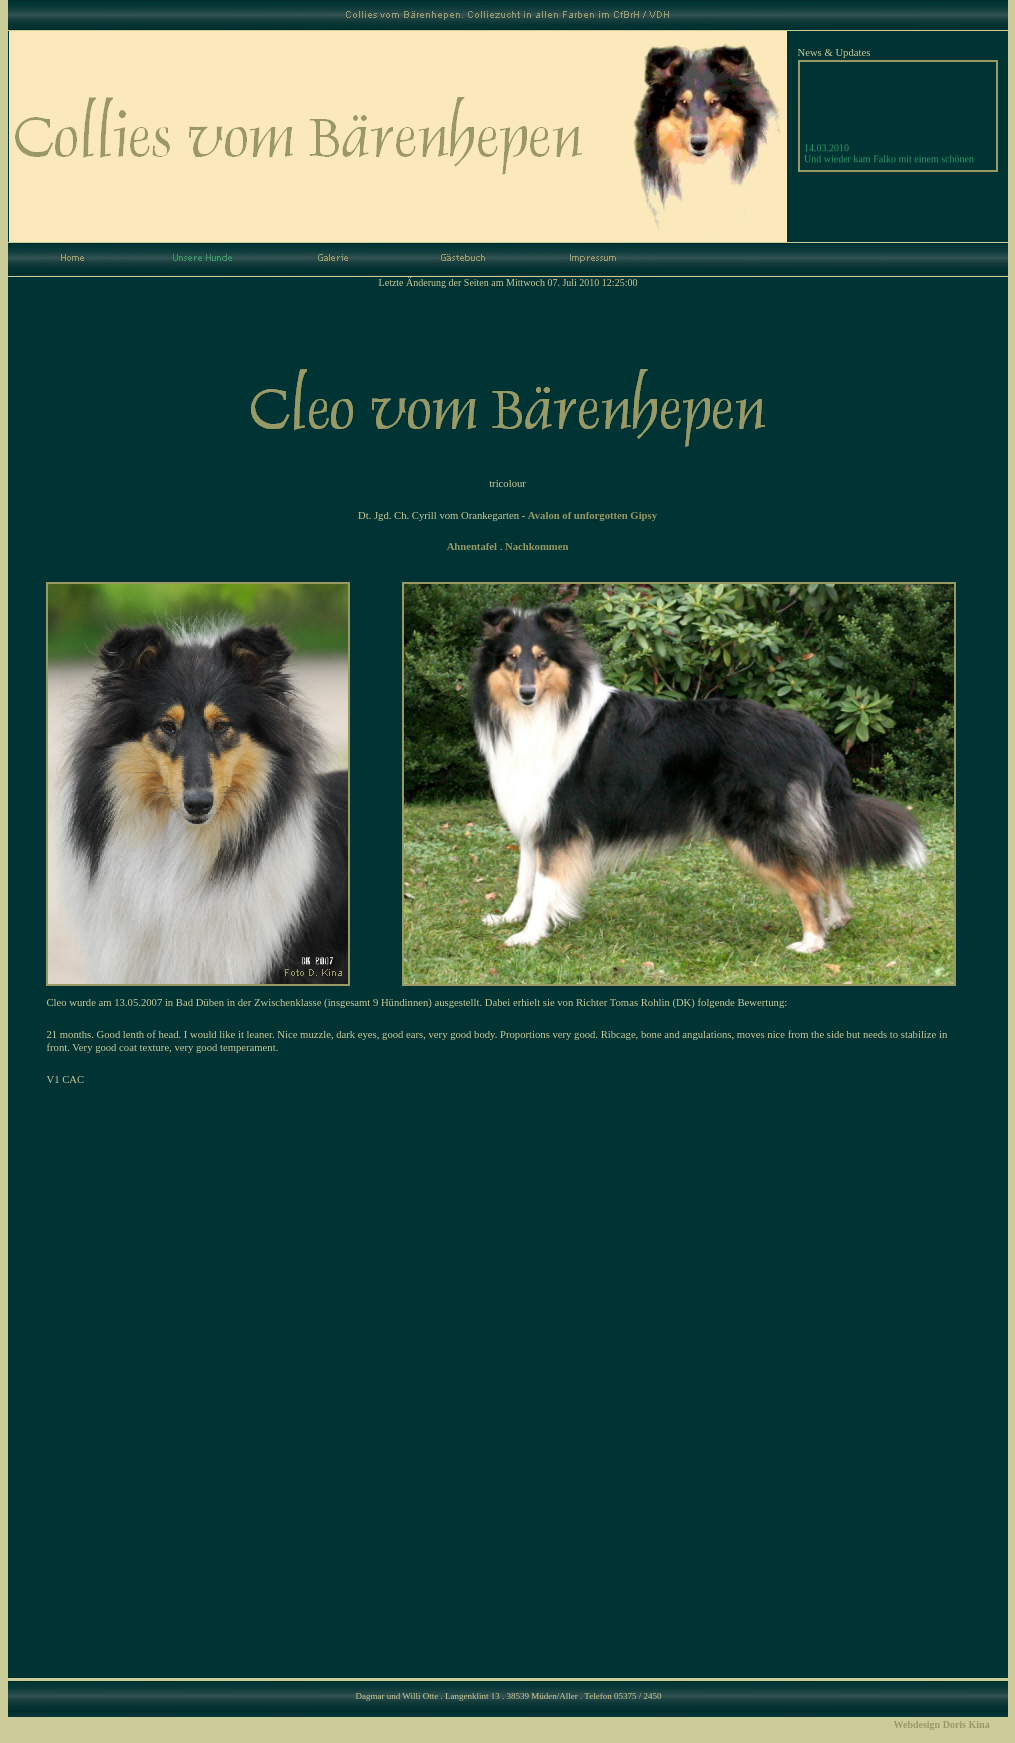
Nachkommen (536, 546)
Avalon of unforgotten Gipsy (592, 515)
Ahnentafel (472, 546)
